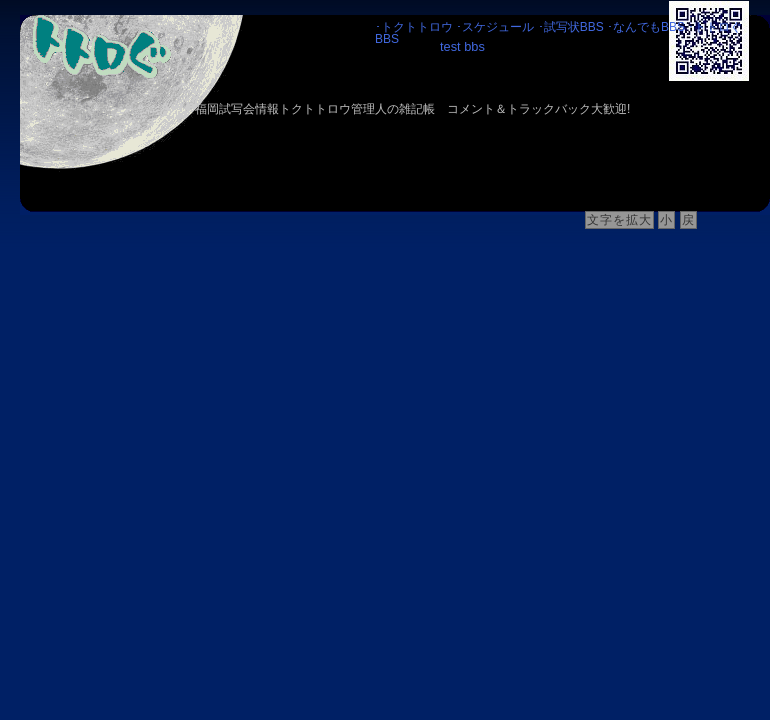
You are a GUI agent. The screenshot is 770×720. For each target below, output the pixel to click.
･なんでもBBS (646, 27)
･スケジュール (495, 27)
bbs (474, 46)
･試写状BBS (571, 27)
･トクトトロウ (414, 27)
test (450, 46)
